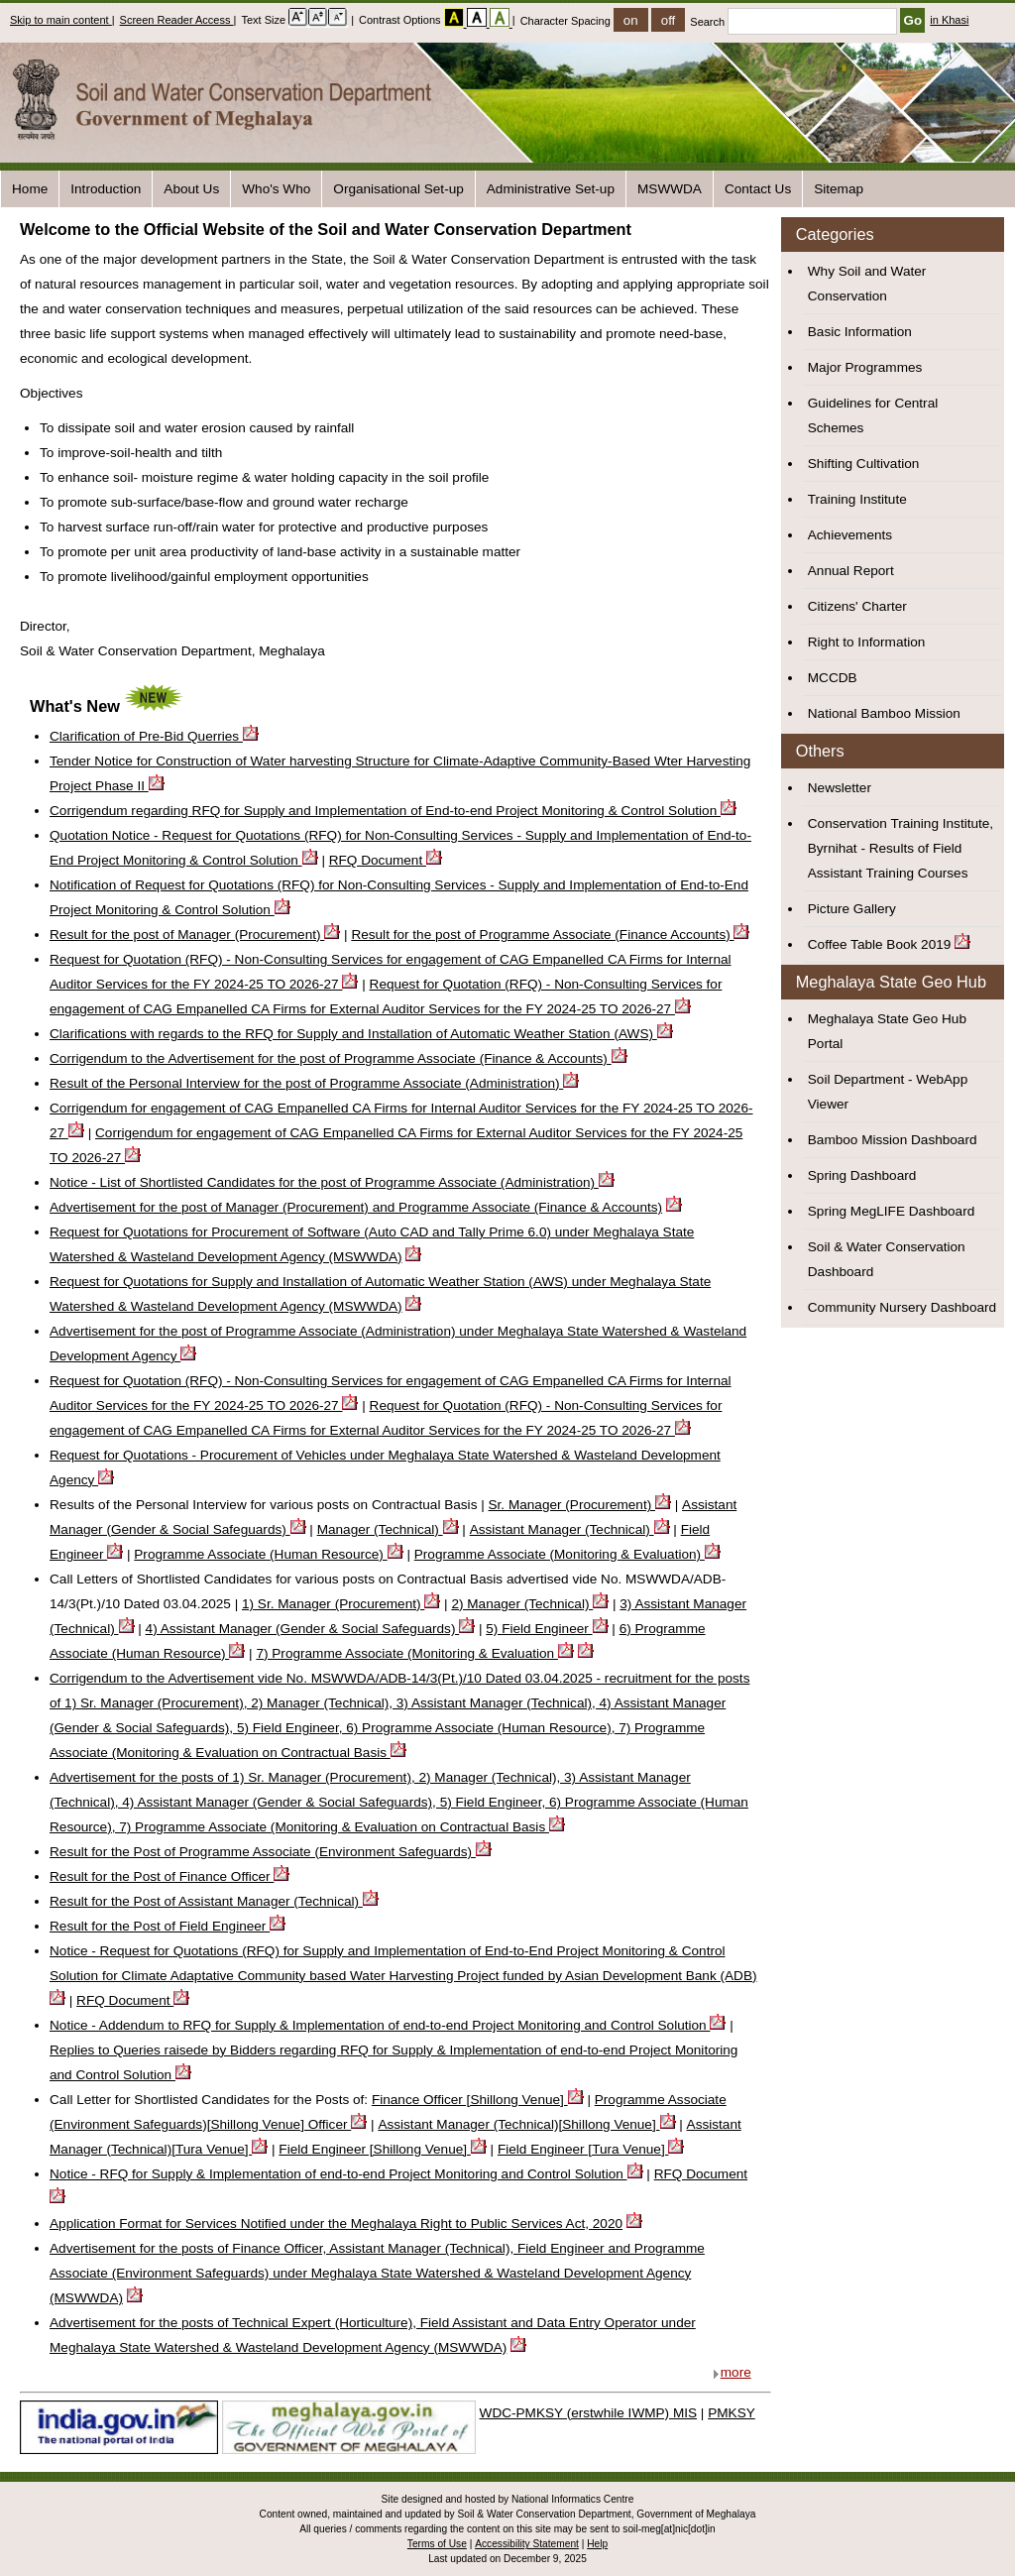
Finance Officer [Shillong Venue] (478, 2099)
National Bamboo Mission (884, 713)
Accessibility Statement (527, 2543)
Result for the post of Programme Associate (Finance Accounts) (550, 934)
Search (795, 22)
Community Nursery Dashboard (902, 1307)
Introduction (105, 188)
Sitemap (838, 188)
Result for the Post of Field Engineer (167, 1926)
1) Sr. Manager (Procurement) (341, 1603)
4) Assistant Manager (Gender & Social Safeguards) (311, 1628)
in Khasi (949, 20)
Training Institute (857, 499)
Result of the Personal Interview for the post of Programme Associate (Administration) (314, 1083)
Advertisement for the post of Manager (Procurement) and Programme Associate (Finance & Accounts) (356, 1207)
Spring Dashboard (862, 1175)
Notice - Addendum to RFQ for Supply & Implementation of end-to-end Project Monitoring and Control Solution (388, 2025)
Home (30, 188)
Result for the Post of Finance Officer (169, 1876)
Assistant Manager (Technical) (570, 1529)
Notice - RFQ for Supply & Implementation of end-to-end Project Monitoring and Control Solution (346, 2173)
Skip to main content (61, 20)
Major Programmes (865, 367)
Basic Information (860, 331)
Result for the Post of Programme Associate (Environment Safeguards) (271, 1851)
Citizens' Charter (857, 606)
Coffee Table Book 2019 (880, 944)
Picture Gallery (852, 908)
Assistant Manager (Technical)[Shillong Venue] (526, 2124)
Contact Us (758, 188)
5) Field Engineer (547, 1628)
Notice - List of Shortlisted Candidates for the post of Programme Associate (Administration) (332, 1182)
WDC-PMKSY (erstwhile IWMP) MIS (589, 2412)
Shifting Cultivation (864, 463)
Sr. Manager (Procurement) (580, 1504)
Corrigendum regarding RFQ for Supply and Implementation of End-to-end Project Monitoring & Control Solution (393, 810)
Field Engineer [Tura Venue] (591, 2149)
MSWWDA (669, 188)
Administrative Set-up (551, 188)
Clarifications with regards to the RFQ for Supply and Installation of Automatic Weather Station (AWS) (361, 1033)
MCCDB (832, 677)
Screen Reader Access (177, 20)
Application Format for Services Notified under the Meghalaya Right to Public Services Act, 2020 (336, 2223)
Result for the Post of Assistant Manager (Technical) (214, 1901)
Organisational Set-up (398, 188)
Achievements (850, 534)
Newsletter (839, 787)
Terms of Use (437, 2543)
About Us (191, 188)
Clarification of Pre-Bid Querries (154, 736)
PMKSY (731, 2412)
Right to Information (867, 642)
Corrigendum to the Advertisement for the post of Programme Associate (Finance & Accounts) (338, 1058)
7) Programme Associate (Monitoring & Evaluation (415, 1653)
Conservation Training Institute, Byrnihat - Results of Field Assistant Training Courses (900, 848)
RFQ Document (385, 860)
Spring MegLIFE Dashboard (891, 1211)
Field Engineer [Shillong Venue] (382, 2149)
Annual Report (851, 570)
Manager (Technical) (388, 1529)
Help (597, 2543)
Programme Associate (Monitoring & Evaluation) (567, 1554)
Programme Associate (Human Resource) (268, 1554)
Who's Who (276, 188)
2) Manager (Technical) (530, 1603)
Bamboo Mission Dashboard (892, 1139)
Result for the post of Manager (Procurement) (195, 934)
